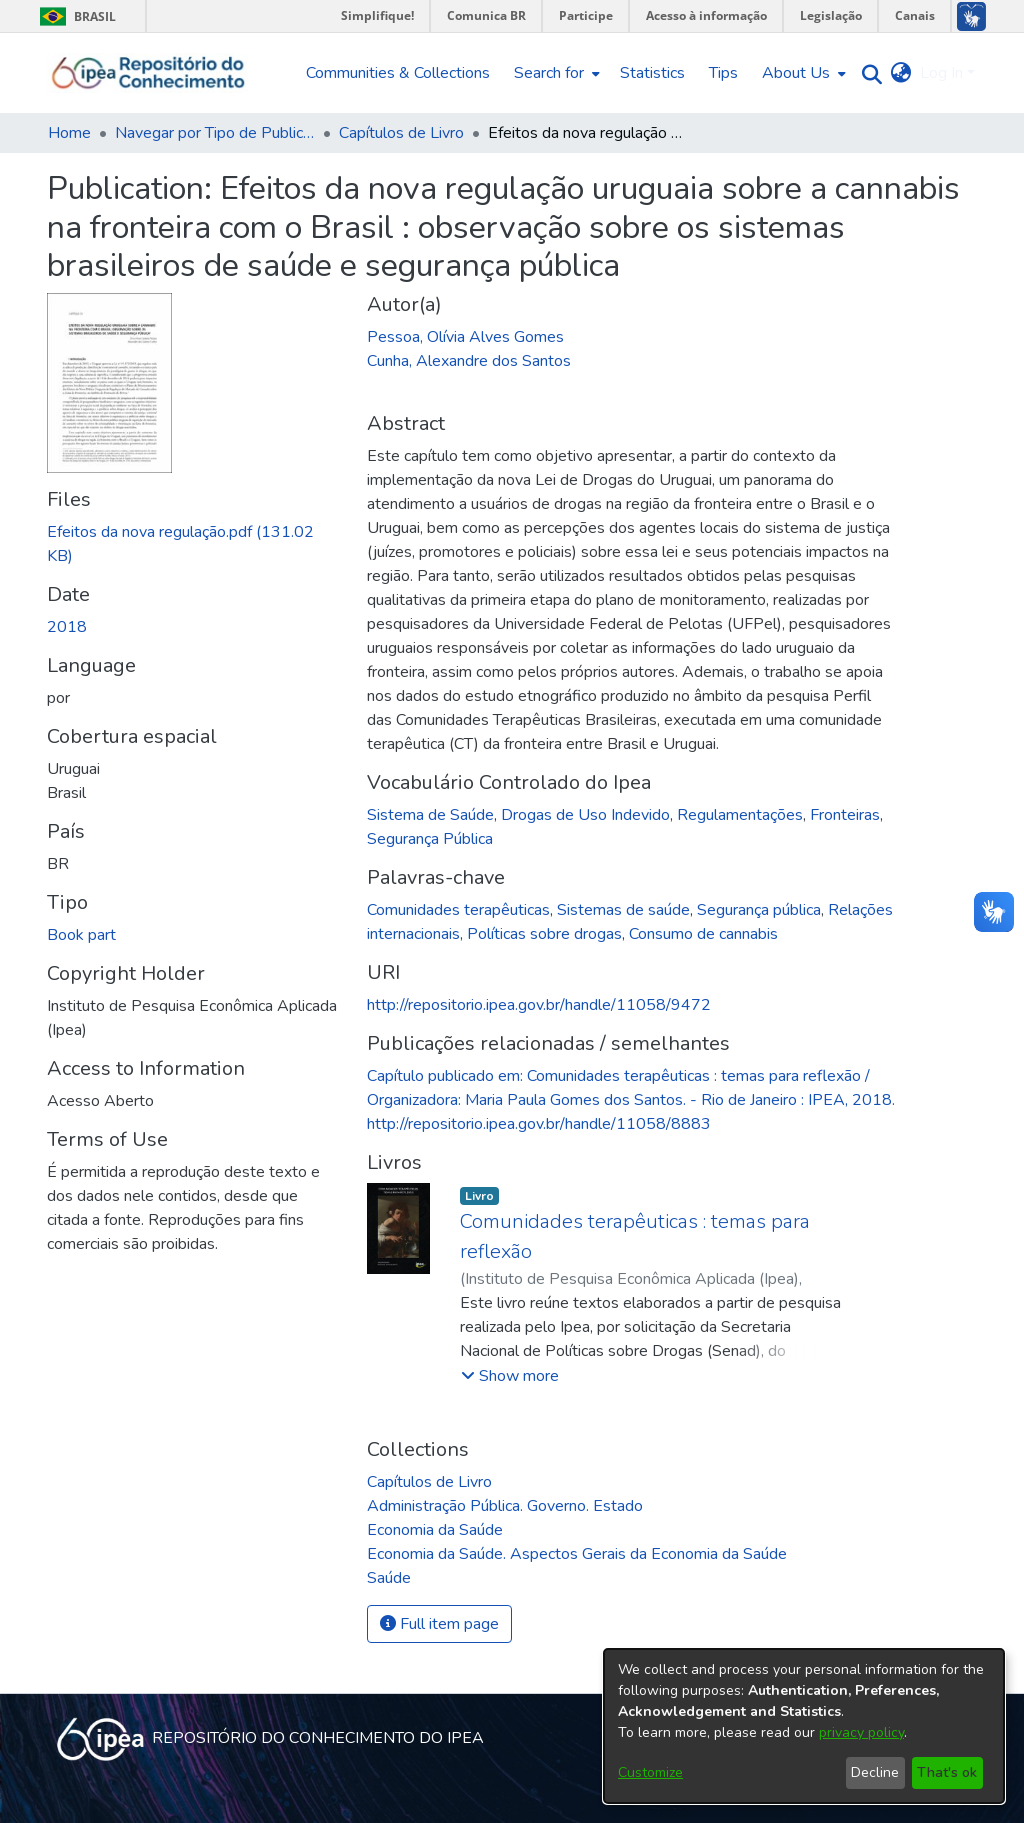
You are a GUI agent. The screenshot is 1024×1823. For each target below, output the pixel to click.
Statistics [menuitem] (652, 73)
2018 (67, 627)
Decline (875, 1772)
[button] (510, 1376)
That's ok (947, 1772)
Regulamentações (740, 815)
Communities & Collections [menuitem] (398, 73)
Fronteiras (845, 815)
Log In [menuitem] (941, 73)
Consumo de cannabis (703, 934)
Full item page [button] (439, 1624)
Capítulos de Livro (401, 133)
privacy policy (861, 1732)
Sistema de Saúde (430, 815)
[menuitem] (555, 73)
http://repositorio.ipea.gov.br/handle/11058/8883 (539, 1124)
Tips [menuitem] (723, 73)
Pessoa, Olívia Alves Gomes (465, 337)
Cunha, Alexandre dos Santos (469, 361)
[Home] (148, 73)
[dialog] (804, 1726)
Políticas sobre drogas (544, 934)
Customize (650, 1772)
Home (69, 133)
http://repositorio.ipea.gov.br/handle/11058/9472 (539, 1005)
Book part (81, 935)
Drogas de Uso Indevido (585, 815)
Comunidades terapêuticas (458, 910)
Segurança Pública (430, 839)
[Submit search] (867, 73)
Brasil (74, 16)
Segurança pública (759, 910)
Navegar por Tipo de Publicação (215, 133)
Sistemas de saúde (623, 910)
